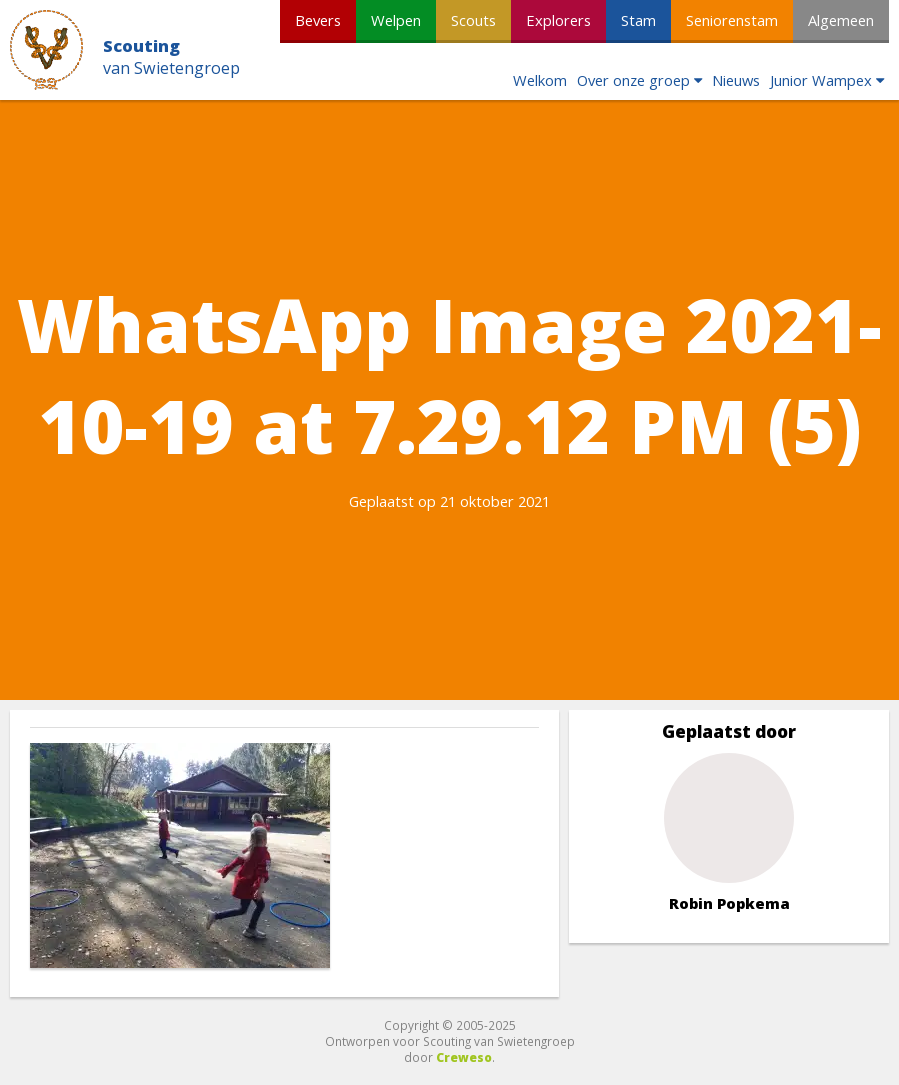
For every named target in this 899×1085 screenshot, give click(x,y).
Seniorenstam (732, 20)
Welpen (396, 20)
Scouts (473, 20)
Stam (638, 20)
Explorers (558, 20)
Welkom (540, 80)
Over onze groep (633, 80)
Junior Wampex (821, 80)
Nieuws (736, 80)
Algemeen (841, 20)
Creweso (464, 1057)
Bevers (318, 20)
